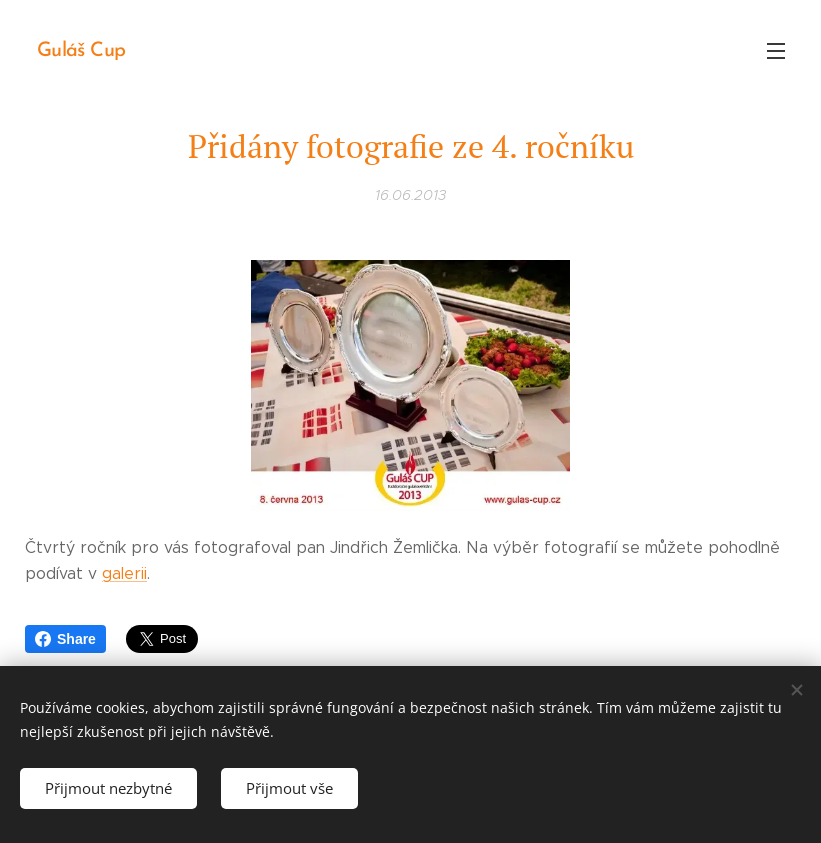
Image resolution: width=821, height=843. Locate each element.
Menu (776, 51)
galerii (124, 573)
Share (65, 639)
